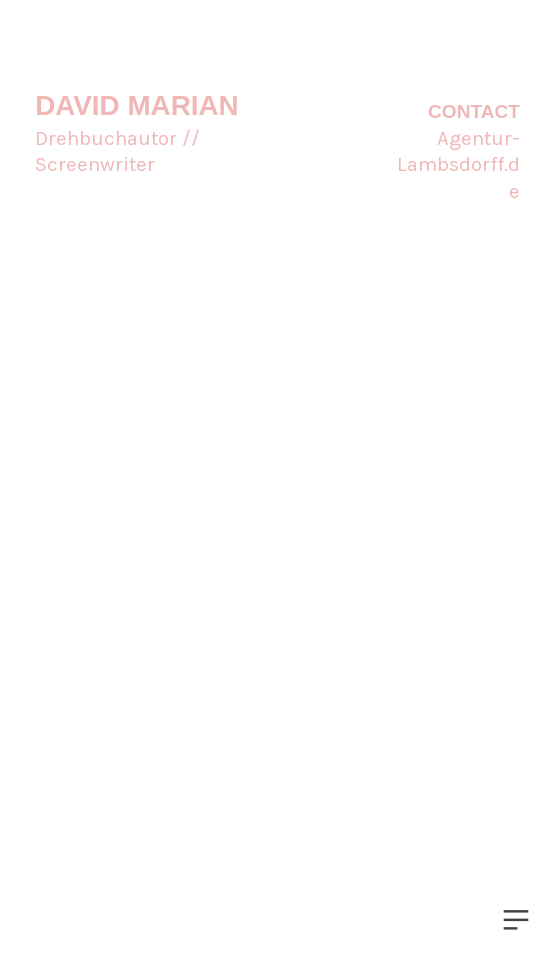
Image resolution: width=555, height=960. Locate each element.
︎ (516, 920)
